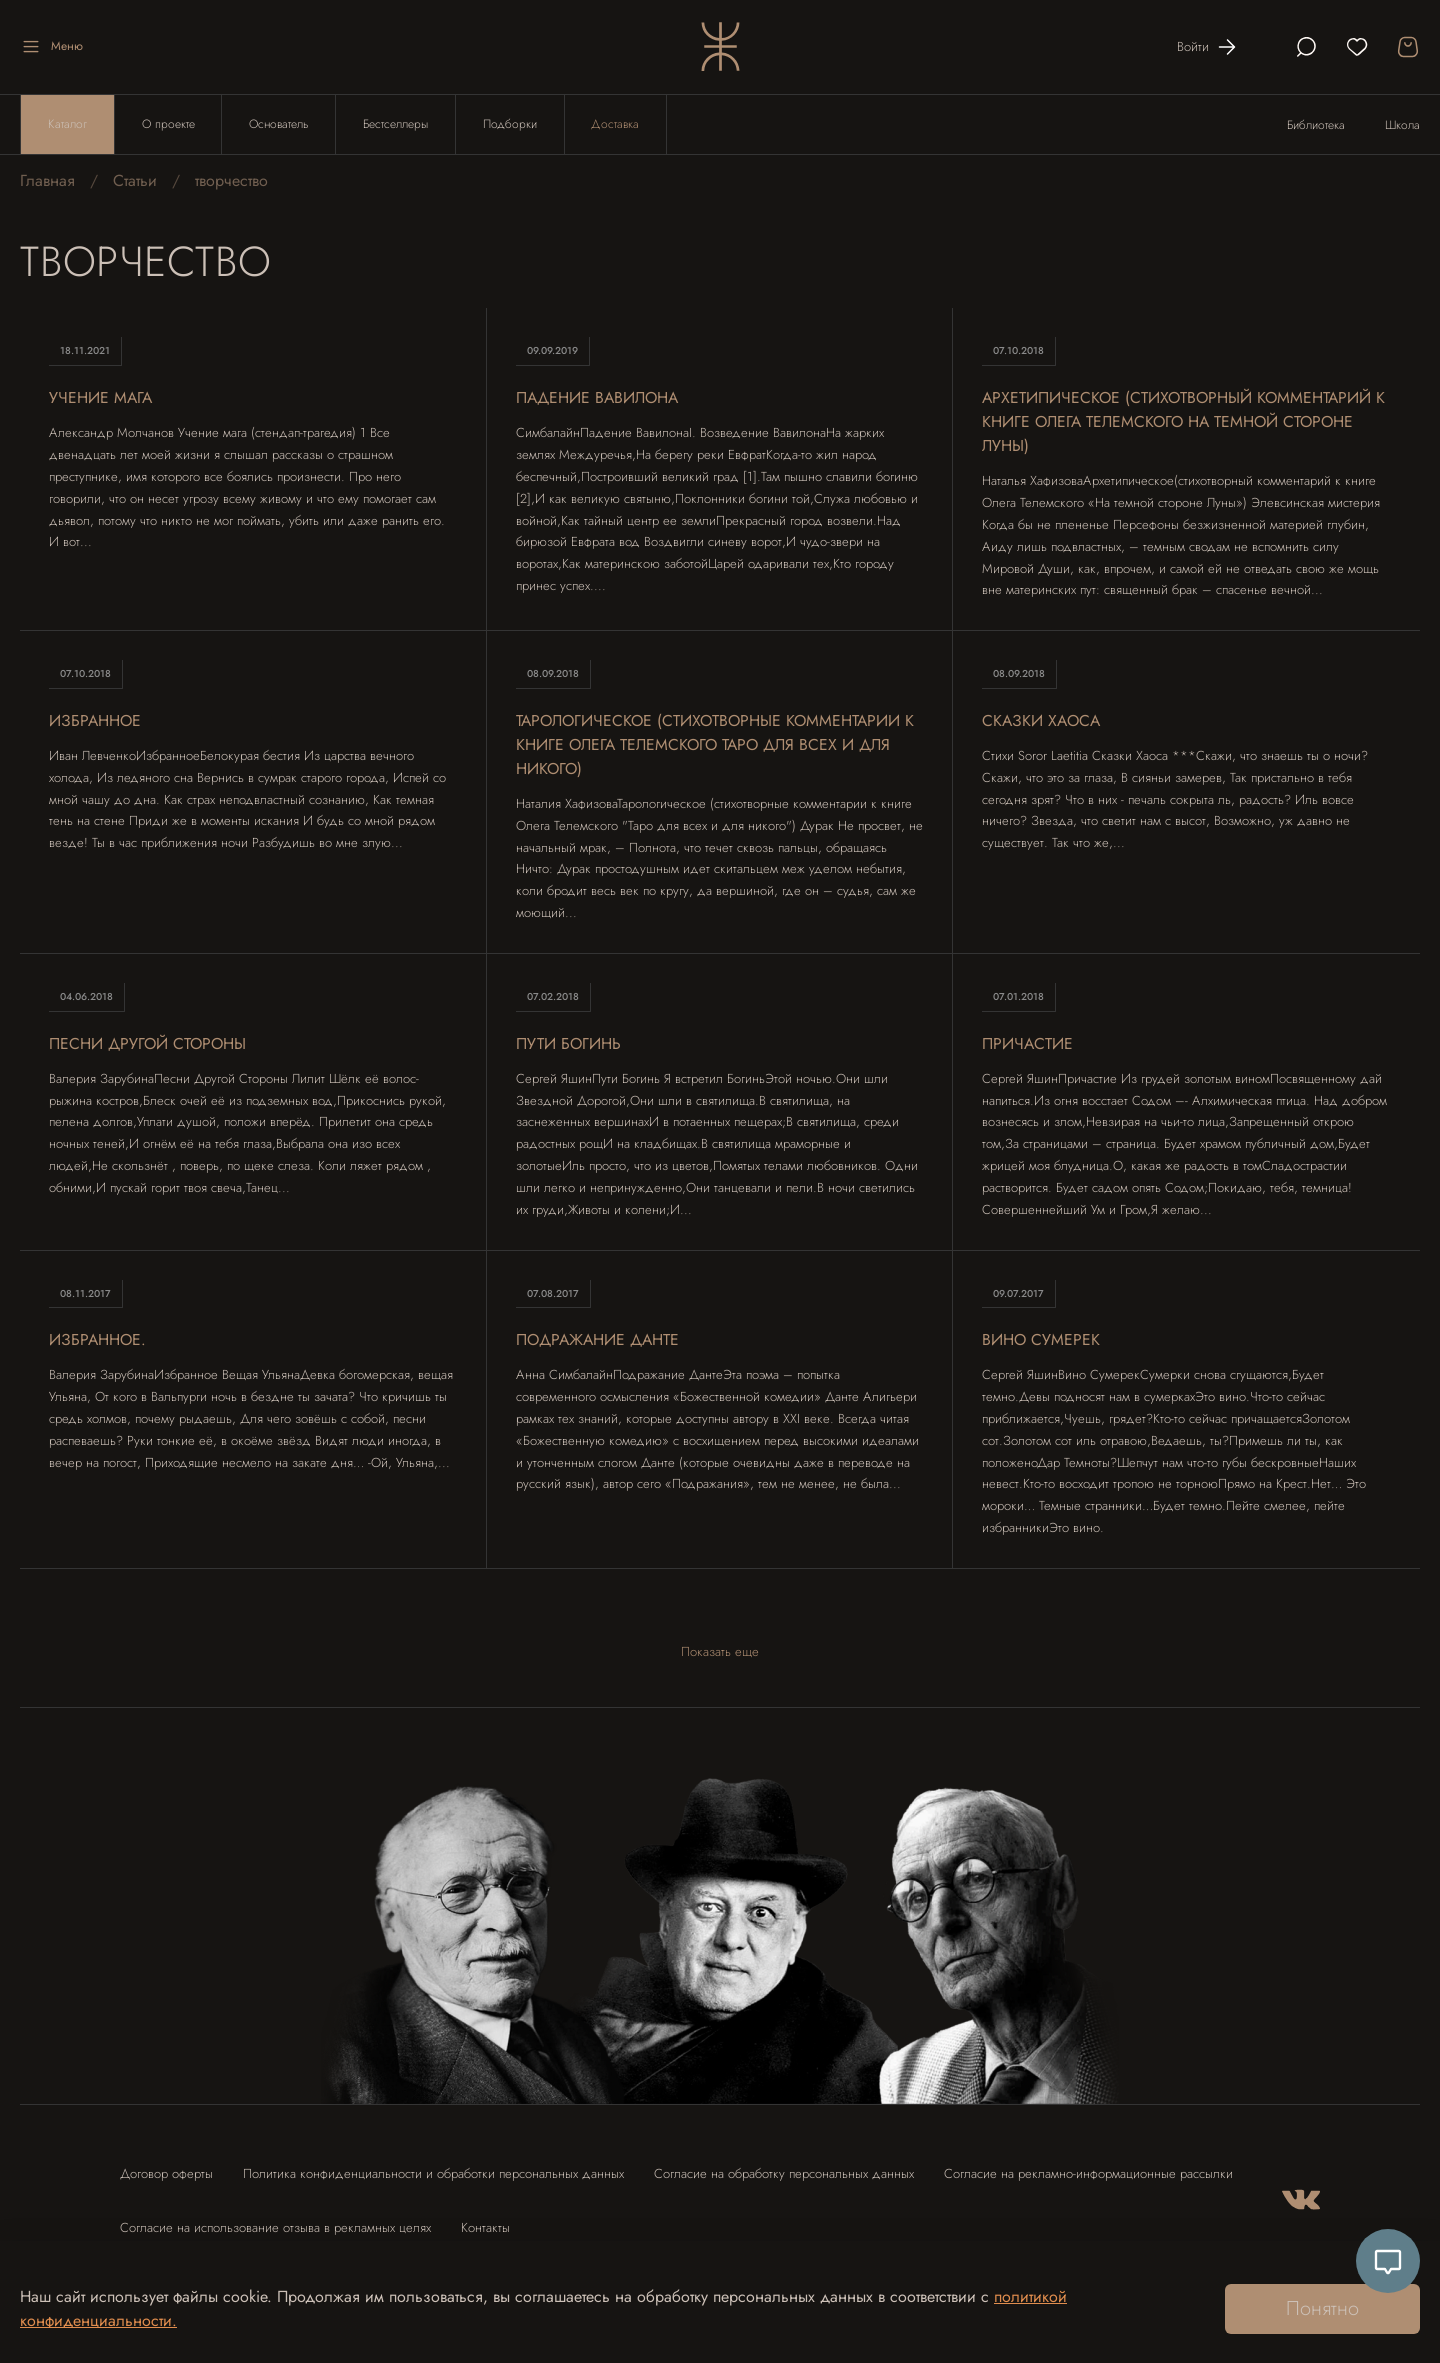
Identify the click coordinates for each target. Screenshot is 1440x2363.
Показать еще (720, 1652)
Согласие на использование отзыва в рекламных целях (275, 2227)
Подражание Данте (600, 1340)
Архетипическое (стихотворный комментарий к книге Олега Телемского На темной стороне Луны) (1179, 422)
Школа (1402, 126)
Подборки (511, 125)
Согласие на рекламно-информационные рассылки (1088, 2173)
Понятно (1322, 2308)
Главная (47, 181)
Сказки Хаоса (1043, 721)
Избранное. (98, 1340)
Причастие (1028, 1044)
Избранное (96, 721)
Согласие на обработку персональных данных (784, 2173)
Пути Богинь (569, 1044)
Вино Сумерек (1041, 1340)
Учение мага (101, 398)
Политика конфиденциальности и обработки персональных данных (433, 2173)
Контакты (485, 2227)
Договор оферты (166, 2173)
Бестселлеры (396, 125)
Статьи (135, 181)
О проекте (168, 125)
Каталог (67, 125)
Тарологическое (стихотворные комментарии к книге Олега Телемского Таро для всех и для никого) (719, 745)
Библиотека (1316, 126)
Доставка (617, 125)
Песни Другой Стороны (149, 1044)
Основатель (279, 125)
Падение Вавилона (600, 398)
